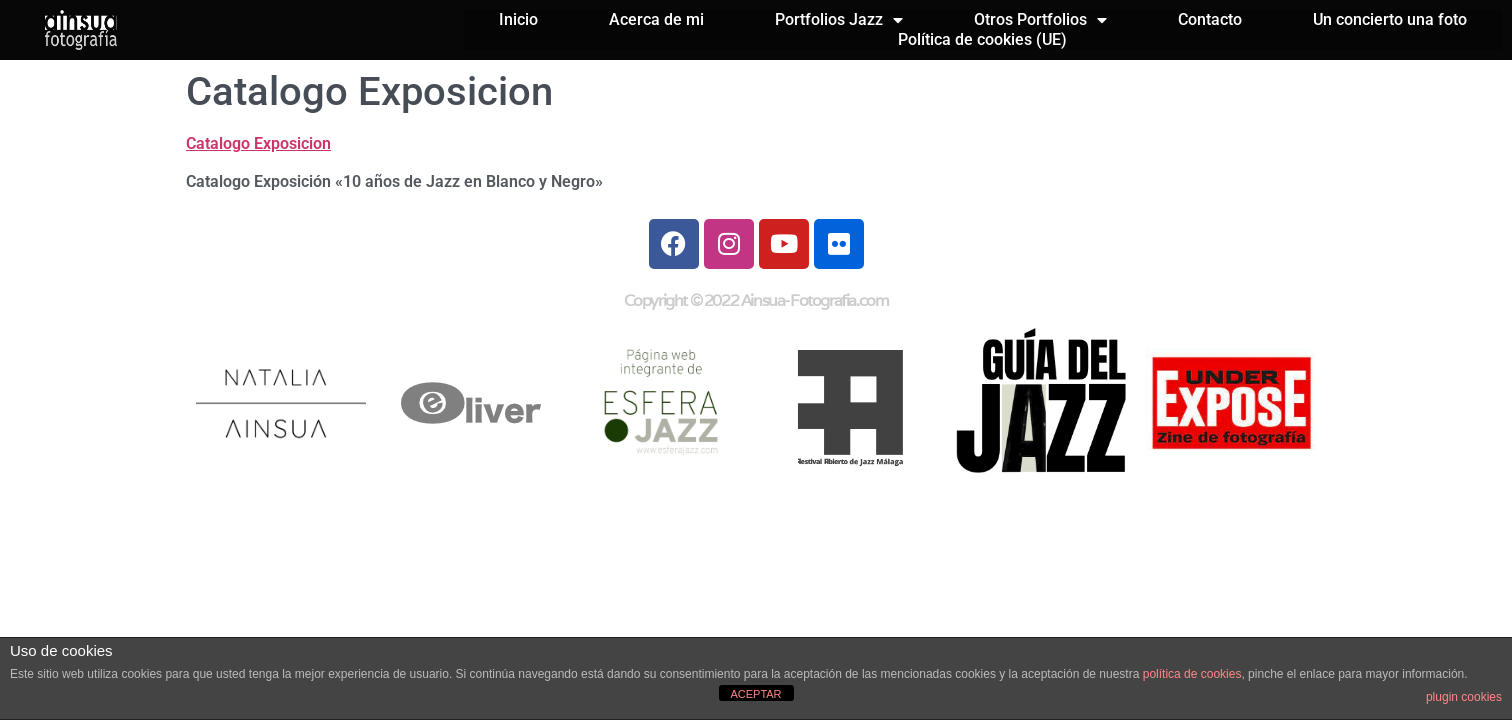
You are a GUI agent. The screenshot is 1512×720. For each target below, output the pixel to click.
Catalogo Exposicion (258, 143)
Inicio (518, 19)
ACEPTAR (755, 694)
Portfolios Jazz (839, 20)
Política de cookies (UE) (982, 39)
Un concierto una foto (1390, 19)
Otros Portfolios (1040, 20)
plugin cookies (1464, 697)
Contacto (1210, 19)
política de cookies (1192, 674)
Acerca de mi (656, 19)
